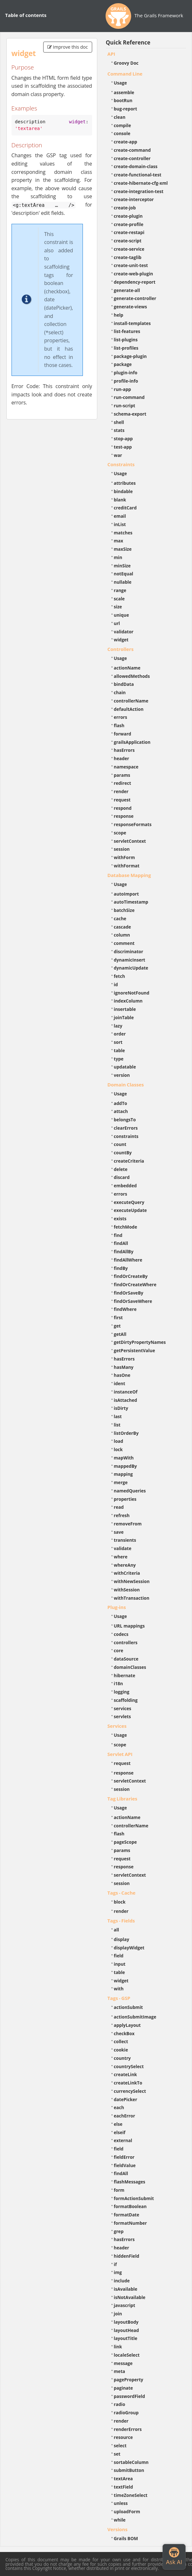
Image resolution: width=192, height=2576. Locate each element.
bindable (123, 491)
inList (120, 524)
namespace (126, 767)
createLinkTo (128, 2083)
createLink (125, 2074)
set (117, 2454)
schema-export (130, 414)
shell (119, 422)
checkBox (124, 2033)
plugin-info (126, 373)
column (122, 935)
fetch (119, 976)
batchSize (124, 910)
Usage (120, 83)
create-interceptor (134, 199)
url (117, 623)
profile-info (126, 381)
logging (122, 1692)
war (118, 455)
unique (121, 615)
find (118, 1235)
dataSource (126, 1659)
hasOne (122, 1375)
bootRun (123, 100)
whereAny (125, 1565)
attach (121, 1111)
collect (121, 2041)
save (119, 1532)
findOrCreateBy (131, 1276)
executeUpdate (130, 1210)
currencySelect (130, 2091)
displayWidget (129, 1948)
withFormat (127, 866)
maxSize (123, 549)
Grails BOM (126, 2538)
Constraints (121, 464)
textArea (123, 2478)
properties (125, 1499)
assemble (124, 92)
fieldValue (125, 2165)
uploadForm (127, 2511)
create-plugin (128, 216)
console (122, 133)
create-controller (132, 158)
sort (118, 1042)
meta (119, 2371)
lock (118, 1449)
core (119, 1650)
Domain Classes (126, 1084)
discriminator (128, 951)
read (119, 1507)
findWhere (125, 1309)
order (120, 1034)
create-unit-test (131, 265)
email (120, 516)
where (121, 1557)
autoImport (126, 894)
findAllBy (123, 1251)
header (121, 758)
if (115, 2264)
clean (119, 117)
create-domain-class (136, 166)
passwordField (129, 2396)
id (116, 984)
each (119, 2107)
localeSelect (127, 2355)
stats (119, 430)
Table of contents (25, 15)
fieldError (124, 2157)
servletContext (130, 841)
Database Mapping (129, 875)
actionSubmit (128, 2007)
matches (123, 533)
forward (122, 734)
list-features (127, 331)
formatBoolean (130, 2206)
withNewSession (132, 1581)
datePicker (125, 2099)
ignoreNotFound (131, 993)
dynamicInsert (129, 960)
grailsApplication (132, 742)
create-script (127, 241)
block (120, 1902)
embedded (125, 1185)
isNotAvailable (130, 2297)
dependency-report (135, 282)
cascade (122, 927)
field (119, 1956)
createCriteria (129, 1161)
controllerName (131, 701)
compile (122, 125)
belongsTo (125, 1120)
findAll (121, 1243)
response (124, 816)
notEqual (123, 574)
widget (121, 640)
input (120, 1964)
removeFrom (128, 1524)
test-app (123, 447)
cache (120, 918)
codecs (121, 1634)
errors (120, 717)
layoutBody (126, 2322)
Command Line (125, 73)
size (118, 607)
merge (121, 1482)
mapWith (124, 1458)
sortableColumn (131, 2462)
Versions (118, 2529)
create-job (125, 208)
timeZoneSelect (131, 2495)
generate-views (130, 307)
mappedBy (125, 1466)
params (122, 775)
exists (120, 1218)
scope (120, 833)
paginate (123, 2388)
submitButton (129, 2470)
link (118, 2347)
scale (119, 599)
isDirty (121, 1408)
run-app (122, 389)
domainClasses (130, 1667)
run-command (129, 397)
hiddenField (127, 2256)
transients (125, 1540)
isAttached (125, 1400)
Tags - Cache (122, 1892)
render (121, 791)
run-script (124, 405)
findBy (121, 1268)
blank (120, 500)
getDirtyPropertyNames (140, 1342)
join (118, 2314)
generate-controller (135, 298)
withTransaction (131, 1598)
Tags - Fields (121, 1920)
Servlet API (120, 1754)
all (116, 1930)
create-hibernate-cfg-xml (141, 183)
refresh (122, 1515)
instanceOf (126, 1392)
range (120, 590)
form (119, 2190)
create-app (125, 142)
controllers (126, 1642)
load (118, 1441)
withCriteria (127, 1573)
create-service (129, 249)
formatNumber (130, 2223)
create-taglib (127, 257)
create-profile (129, 224)
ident (119, 1383)
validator (124, 632)
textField (123, 2487)
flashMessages (129, 2182)
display (121, 1939)
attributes (125, 483)
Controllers (121, 649)
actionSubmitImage (135, 2017)
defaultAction (129, 709)
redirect (122, 783)
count (120, 1144)
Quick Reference (128, 42)
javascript (124, 2305)
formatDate (127, 2215)
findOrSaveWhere (133, 1301)
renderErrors (128, 2429)
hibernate (124, 1675)
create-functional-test (138, 175)
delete (121, 1169)
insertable (125, 1009)
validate (123, 1548)
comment (124, 943)
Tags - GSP (119, 1998)
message (123, 2363)
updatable (125, 1067)
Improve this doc (67, 47)
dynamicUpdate (131, 968)
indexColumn (128, 1001)
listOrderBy (126, 1433)
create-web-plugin (133, 274)
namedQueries (130, 1491)
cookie (121, 2050)
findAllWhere (128, 1260)
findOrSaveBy (128, 1293)
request (122, 800)
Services (117, 1726)
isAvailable (126, 2289)
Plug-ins (117, 1607)
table (119, 1050)
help (119, 315)
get (117, 1326)
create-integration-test (139, 191)
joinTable (124, 1017)
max (118, 541)
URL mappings (129, 1626)
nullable (123, 582)
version (122, 1075)
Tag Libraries (122, 1798)
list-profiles (126, 348)
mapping (123, 1474)
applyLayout (127, 2025)
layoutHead (126, 2330)
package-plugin (130, 356)
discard (122, 1177)
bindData (124, 684)
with (119, 1989)
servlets (122, 1716)
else (118, 2124)
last (118, 1416)
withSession (127, 1590)
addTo (120, 1103)
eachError (124, 2116)
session (122, 849)
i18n (118, 1683)
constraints (126, 1136)
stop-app (123, 438)
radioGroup (126, 2412)
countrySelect (129, 2066)
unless (121, 2503)
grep (119, 2231)
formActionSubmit (134, 2198)
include (122, 2281)
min (118, 557)
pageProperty (128, 2380)
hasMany (124, 1367)
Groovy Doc (126, 63)
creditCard (125, 508)
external (123, 2140)
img (118, 2272)
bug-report (125, 109)
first (118, 1317)
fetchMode (125, 1227)
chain (120, 692)
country (122, 2058)
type (119, 1059)
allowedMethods (132, 676)
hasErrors (124, 750)
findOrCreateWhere (135, 1284)
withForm (124, 857)
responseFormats (133, 824)
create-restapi (129, 232)
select (120, 2445)
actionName (127, 668)
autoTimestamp (131, 902)
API (111, 54)
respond (123, 808)
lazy (118, 1026)
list (117, 1425)
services (123, 1708)
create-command (132, 150)
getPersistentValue (134, 1350)
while (120, 2520)
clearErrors (126, 1128)
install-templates (132, 323)
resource (123, 2437)
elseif (119, 2132)
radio (119, 2404)
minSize (122, 566)
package (123, 364)
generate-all (127, 290)
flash (119, 725)
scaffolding (126, 1700)
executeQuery (129, 1202)
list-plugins (126, 340)
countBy (123, 1153)
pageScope (125, 1842)
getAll (120, 1334)
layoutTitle (125, 2338)
